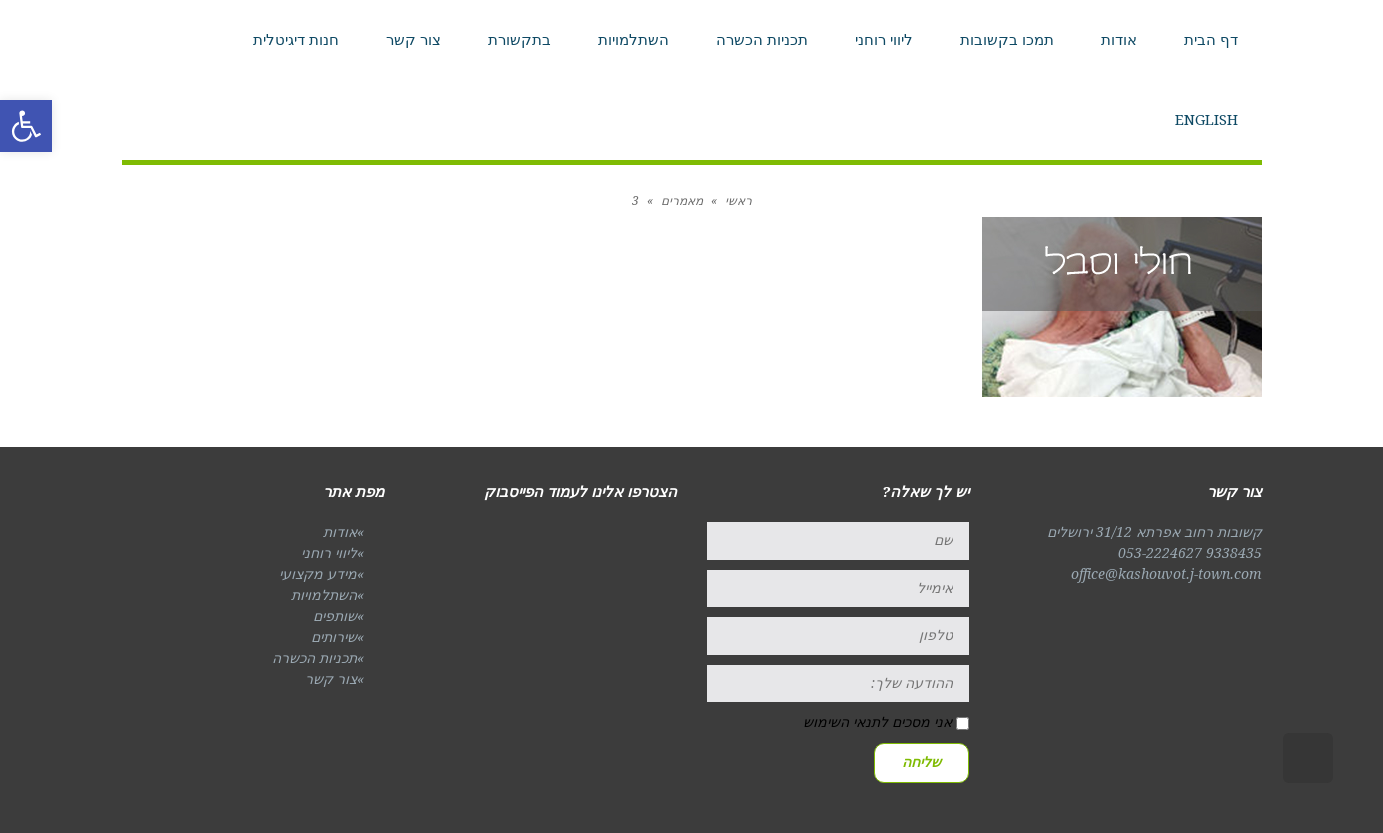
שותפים (335, 616)
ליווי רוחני (329, 553)
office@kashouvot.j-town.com (1166, 574)
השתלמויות (324, 595)
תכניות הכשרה (314, 658)
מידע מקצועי (318, 574)
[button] (26, 126)
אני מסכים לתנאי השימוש (877, 722)
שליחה (921, 762)
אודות (340, 532)
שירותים (334, 637)
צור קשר (331, 679)
